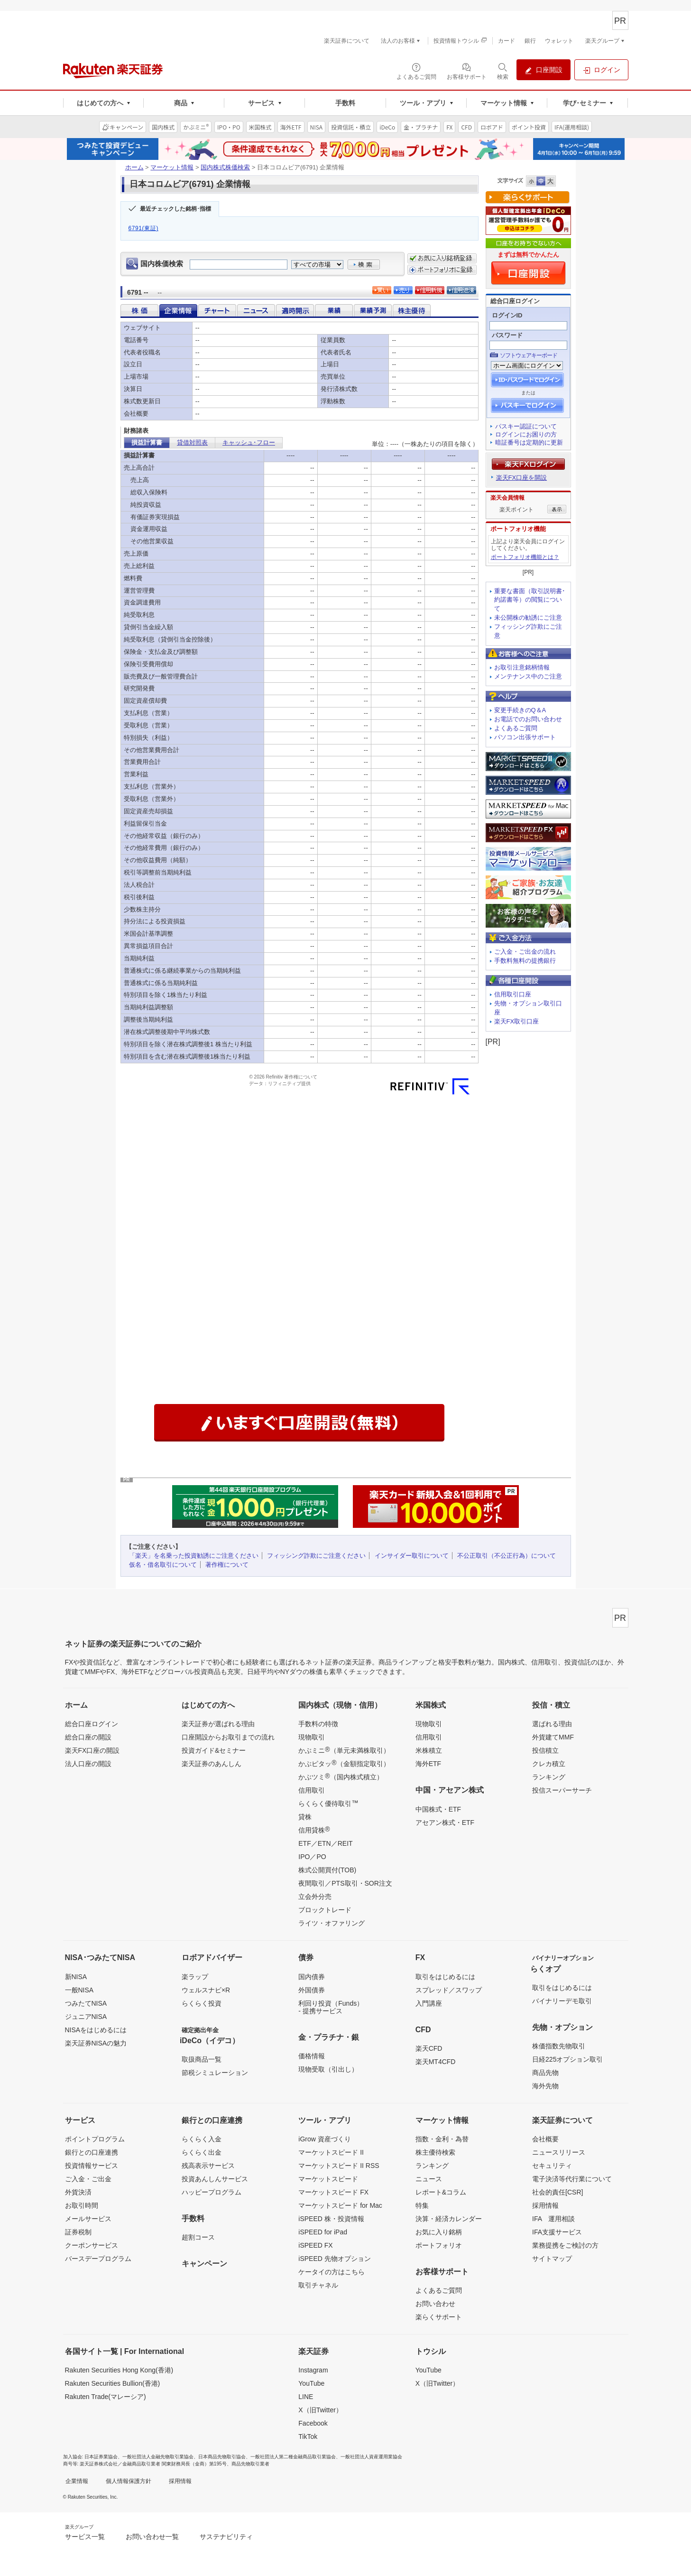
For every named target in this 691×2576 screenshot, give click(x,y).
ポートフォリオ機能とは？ (525, 557)
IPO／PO (312, 1856)
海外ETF (428, 1763)
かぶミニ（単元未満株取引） (343, 1750)
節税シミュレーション (215, 2072)
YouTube (311, 2383)
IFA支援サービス (557, 2232)
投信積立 (545, 1750)
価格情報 (311, 2056)
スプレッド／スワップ (448, 1990)
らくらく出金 (201, 2152)
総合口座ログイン (91, 1724)
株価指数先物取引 (558, 2046)
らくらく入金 (201, 2139)
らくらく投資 (201, 2003)
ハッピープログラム (211, 2192)
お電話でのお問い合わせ (528, 719)
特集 (422, 2205)
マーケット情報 (171, 167)
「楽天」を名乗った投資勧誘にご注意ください (193, 1555)
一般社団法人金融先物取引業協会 (157, 2456)
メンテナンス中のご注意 (528, 676)
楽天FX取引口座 (516, 1021)
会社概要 (545, 2139)
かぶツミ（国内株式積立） (340, 1776)
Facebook (312, 2423)
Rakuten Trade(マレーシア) (105, 2396)
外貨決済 (78, 2192)
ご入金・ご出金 (88, 2179)
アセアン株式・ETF (444, 1822)
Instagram (313, 2370)
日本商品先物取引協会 (222, 2456)
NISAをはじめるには (96, 2030)
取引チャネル (318, 2285)
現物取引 (311, 1737)
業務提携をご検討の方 (565, 2245)
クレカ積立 (548, 1763)
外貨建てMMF (553, 1737)
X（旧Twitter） (320, 2410)
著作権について (227, 1564)
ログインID (507, 315)
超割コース (198, 2237)
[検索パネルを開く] (503, 70)
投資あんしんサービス (215, 2179)
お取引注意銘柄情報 (522, 667)
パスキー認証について (526, 426)
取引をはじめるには (445, 1977)
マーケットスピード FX (333, 2192)
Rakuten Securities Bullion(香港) (112, 2383)
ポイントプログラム (95, 2139)
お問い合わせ (435, 2303)
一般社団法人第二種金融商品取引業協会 (293, 2456)
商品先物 (545, 2072)
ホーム (134, 167)
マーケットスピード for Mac (340, 2205)
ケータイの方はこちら (331, 2272)
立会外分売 (315, 1896)
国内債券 (311, 1977)
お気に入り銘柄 (438, 2232)
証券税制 (78, 2232)
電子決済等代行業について (572, 2179)
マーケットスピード (328, 2179)
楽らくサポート (438, 2317)
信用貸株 (314, 1829)
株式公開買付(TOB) (327, 1870)
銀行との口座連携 (91, 2152)
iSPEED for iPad (322, 2232)
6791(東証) (144, 228)
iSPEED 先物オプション (334, 2258)
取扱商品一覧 (201, 2059)
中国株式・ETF (438, 1809)
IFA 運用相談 (553, 2219)
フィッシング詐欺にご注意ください (316, 1555)
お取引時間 (81, 2205)
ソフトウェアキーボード (528, 355)
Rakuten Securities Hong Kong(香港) (119, 2370)
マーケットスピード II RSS (338, 2165)
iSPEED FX (315, 2245)
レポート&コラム (440, 2192)
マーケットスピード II (331, 2152)
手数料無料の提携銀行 (525, 960)
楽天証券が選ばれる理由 (218, 1724)
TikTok (307, 2436)
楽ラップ (195, 1977)
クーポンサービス (91, 2245)
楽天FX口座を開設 (521, 477)
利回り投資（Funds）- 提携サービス (330, 2007)
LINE (305, 2396)
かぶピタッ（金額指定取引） (343, 1763)
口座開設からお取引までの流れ (228, 1737)
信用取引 (311, 1790)
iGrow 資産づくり (324, 2139)
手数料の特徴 (318, 1724)
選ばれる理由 (552, 1724)
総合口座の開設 (88, 1737)
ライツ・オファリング (331, 1923)
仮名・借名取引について (163, 1564)
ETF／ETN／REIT (325, 1843)
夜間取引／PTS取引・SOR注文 (345, 1883)
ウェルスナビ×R (206, 1990)
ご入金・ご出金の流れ (525, 951)
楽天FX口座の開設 (92, 1750)
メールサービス (88, 2219)
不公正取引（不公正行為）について (506, 1555)
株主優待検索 (435, 2152)
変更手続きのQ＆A (520, 710)
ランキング (548, 1777)
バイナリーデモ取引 (562, 2001)
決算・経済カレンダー (448, 2219)
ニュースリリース (558, 2152)
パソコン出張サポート (525, 737)
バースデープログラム (98, 2258)
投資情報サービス (91, 2165)
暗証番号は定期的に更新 (529, 442)
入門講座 (428, 2003)
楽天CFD (428, 2048)
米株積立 (428, 1750)
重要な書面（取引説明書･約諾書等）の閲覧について (529, 600)
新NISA (76, 1977)
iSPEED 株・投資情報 (331, 2219)
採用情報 (545, 2205)
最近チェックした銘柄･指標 (175, 208)
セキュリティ (552, 2165)
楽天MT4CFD (435, 2061)
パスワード (507, 335)
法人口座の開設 (88, 1763)
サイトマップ (552, 2258)
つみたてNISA (86, 2003)
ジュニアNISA (86, 2016)
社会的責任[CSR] (557, 2192)
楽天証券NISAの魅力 (96, 2043)
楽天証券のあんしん (211, 1763)
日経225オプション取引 (567, 2059)
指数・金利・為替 (442, 2139)
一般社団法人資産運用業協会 (371, 2456)
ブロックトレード (324, 1910)
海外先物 (545, 2086)
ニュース (428, 2179)
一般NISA (79, 1990)
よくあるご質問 (515, 728)
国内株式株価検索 (225, 167)
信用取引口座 (512, 994)
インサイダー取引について (412, 1555)
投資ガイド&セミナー (214, 1750)
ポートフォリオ (438, 2245)
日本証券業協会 (101, 2456)
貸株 (305, 1817)
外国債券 (311, 1990)
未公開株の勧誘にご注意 (528, 617)
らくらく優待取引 (328, 1803)
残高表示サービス (208, 2165)
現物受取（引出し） (328, 2069)
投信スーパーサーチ (562, 1790)
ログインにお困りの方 (526, 434)
